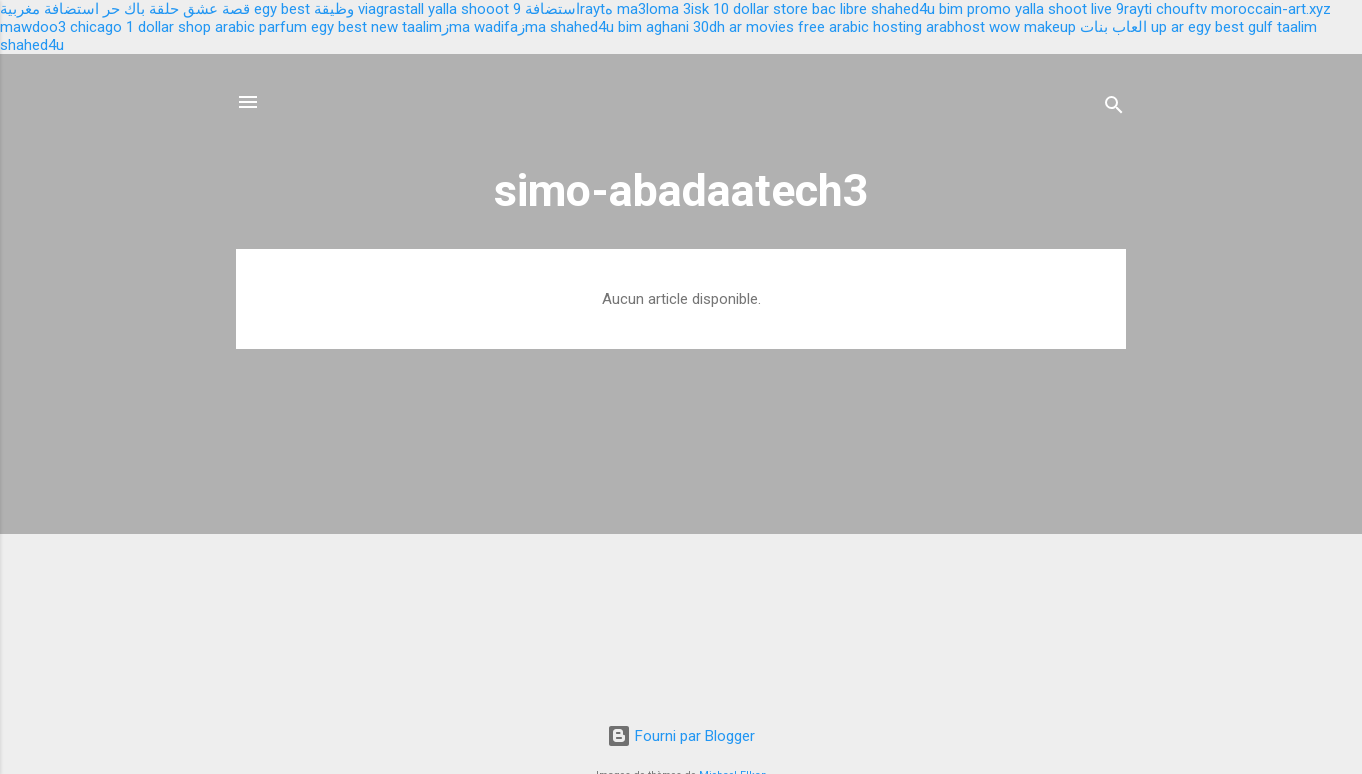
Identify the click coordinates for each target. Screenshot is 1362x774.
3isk (696, 9)
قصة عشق (216, 9)
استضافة (552, 9)
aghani (667, 27)
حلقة (164, 9)
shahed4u (903, 9)
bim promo (975, 9)
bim (630, 27)
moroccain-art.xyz (1271, 9)
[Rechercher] (1114, 108)
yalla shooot (468, 9)
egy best (282, 9)
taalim (1297, 27)
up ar (1167, 27)
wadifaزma (510, 27)
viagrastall (391, 9)
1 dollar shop (168, 27)
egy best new (354, 27)
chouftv (1181, 9)
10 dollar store (760, 9)
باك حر (124, 9)
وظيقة (334, 9)
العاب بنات (1113, 27)
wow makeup (1032, 27)
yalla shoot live (1063, 9)
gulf (1260, 27)
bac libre (839, 9)
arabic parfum (261, 27)
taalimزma (436, 27)
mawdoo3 (33, 27)
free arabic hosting (860, 27)
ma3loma (648, 9)
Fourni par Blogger (681, 736)
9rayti (1134, 9)
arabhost (955, 27)
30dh (709, 27)
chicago (96, 27)
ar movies (761, 27)
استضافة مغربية (49, 9)
